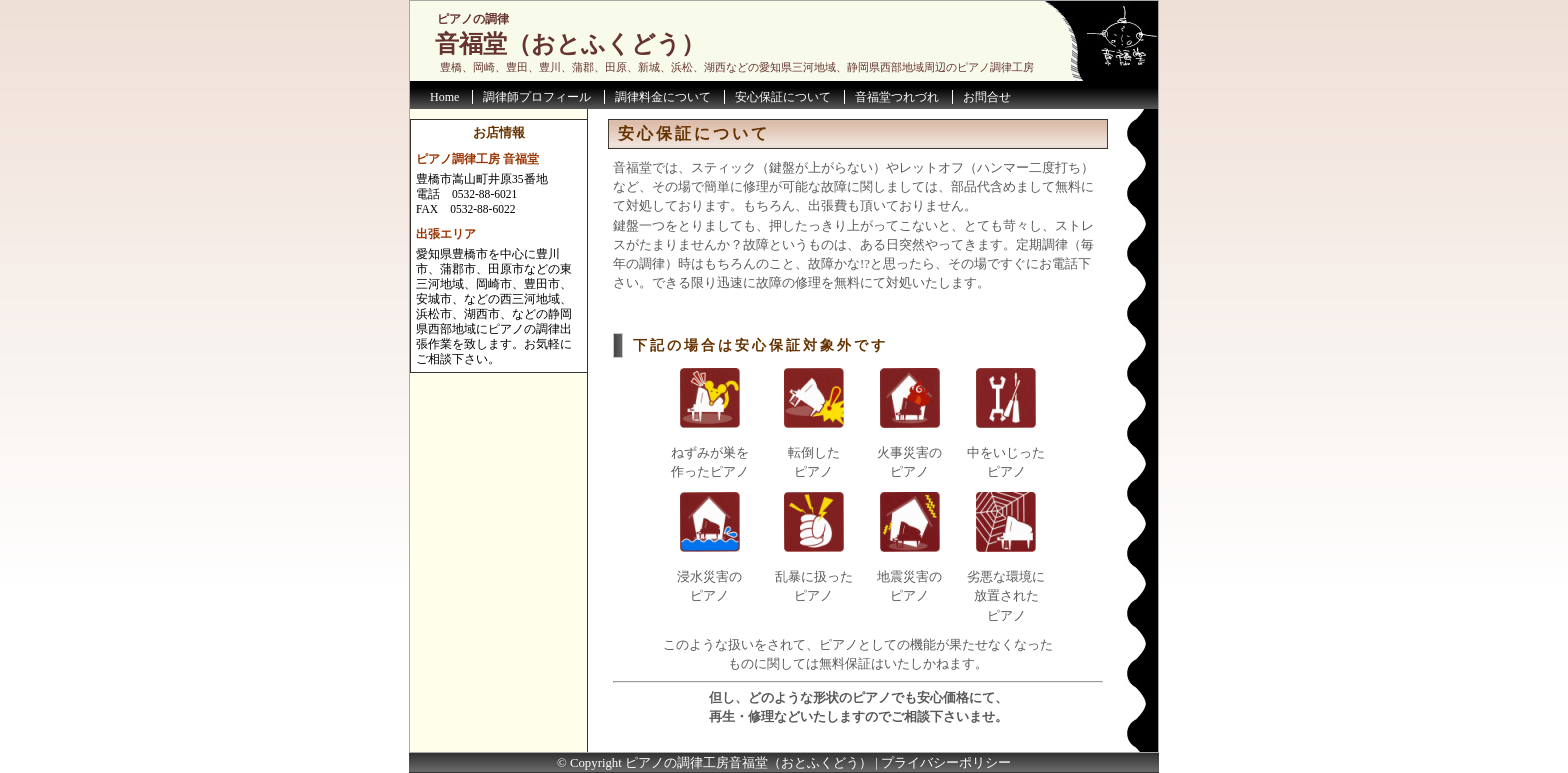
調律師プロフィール (537, 97)
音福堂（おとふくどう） (570, 44)
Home (444, 97)
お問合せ (987, 97)
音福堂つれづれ (897, 97)
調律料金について (663, 97)
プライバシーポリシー (946, 763)
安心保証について (783, 97)
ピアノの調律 (473, 19)
